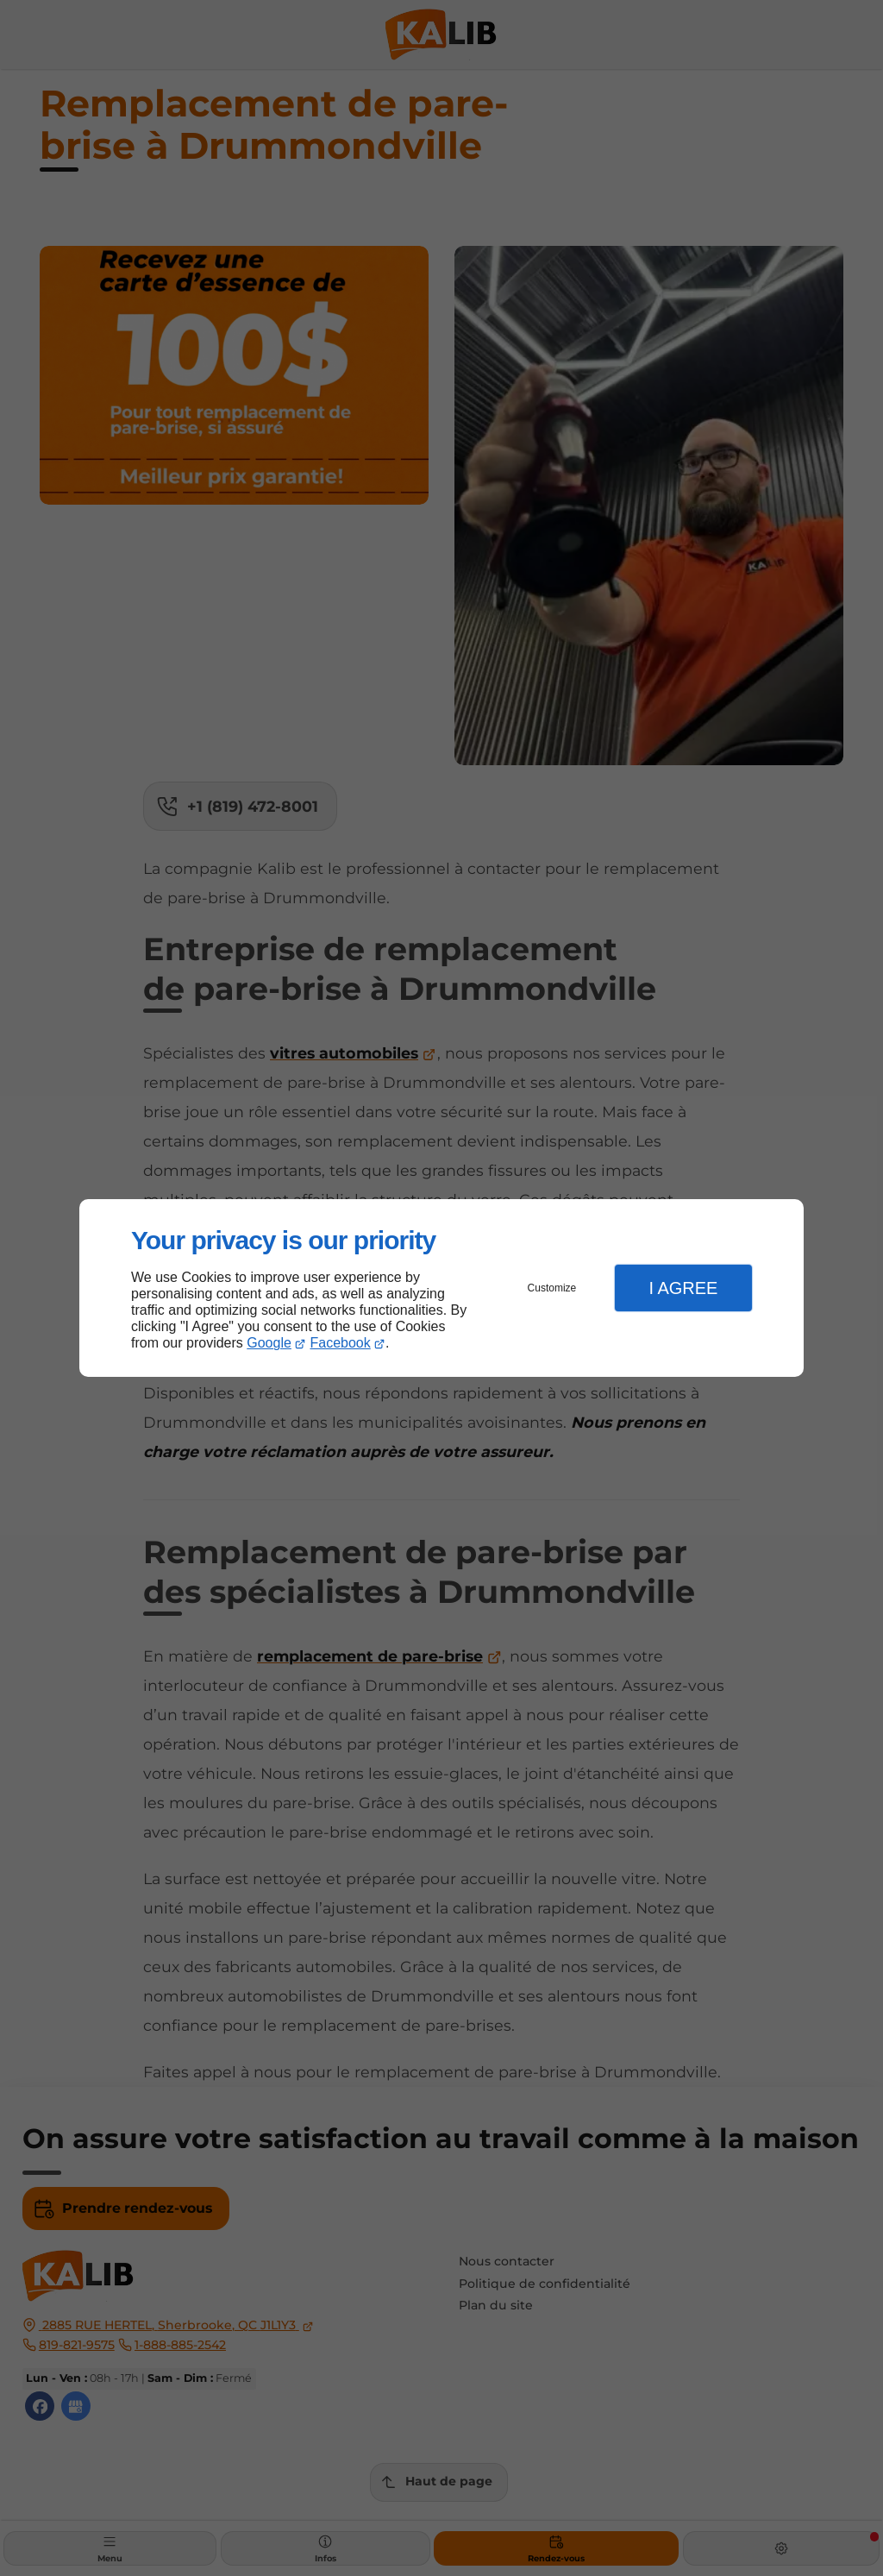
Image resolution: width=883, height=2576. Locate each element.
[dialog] (441, 1288)
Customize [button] (552, 1288)
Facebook (340, 1342)
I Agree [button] (682, 1288)
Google (269, 1342)
